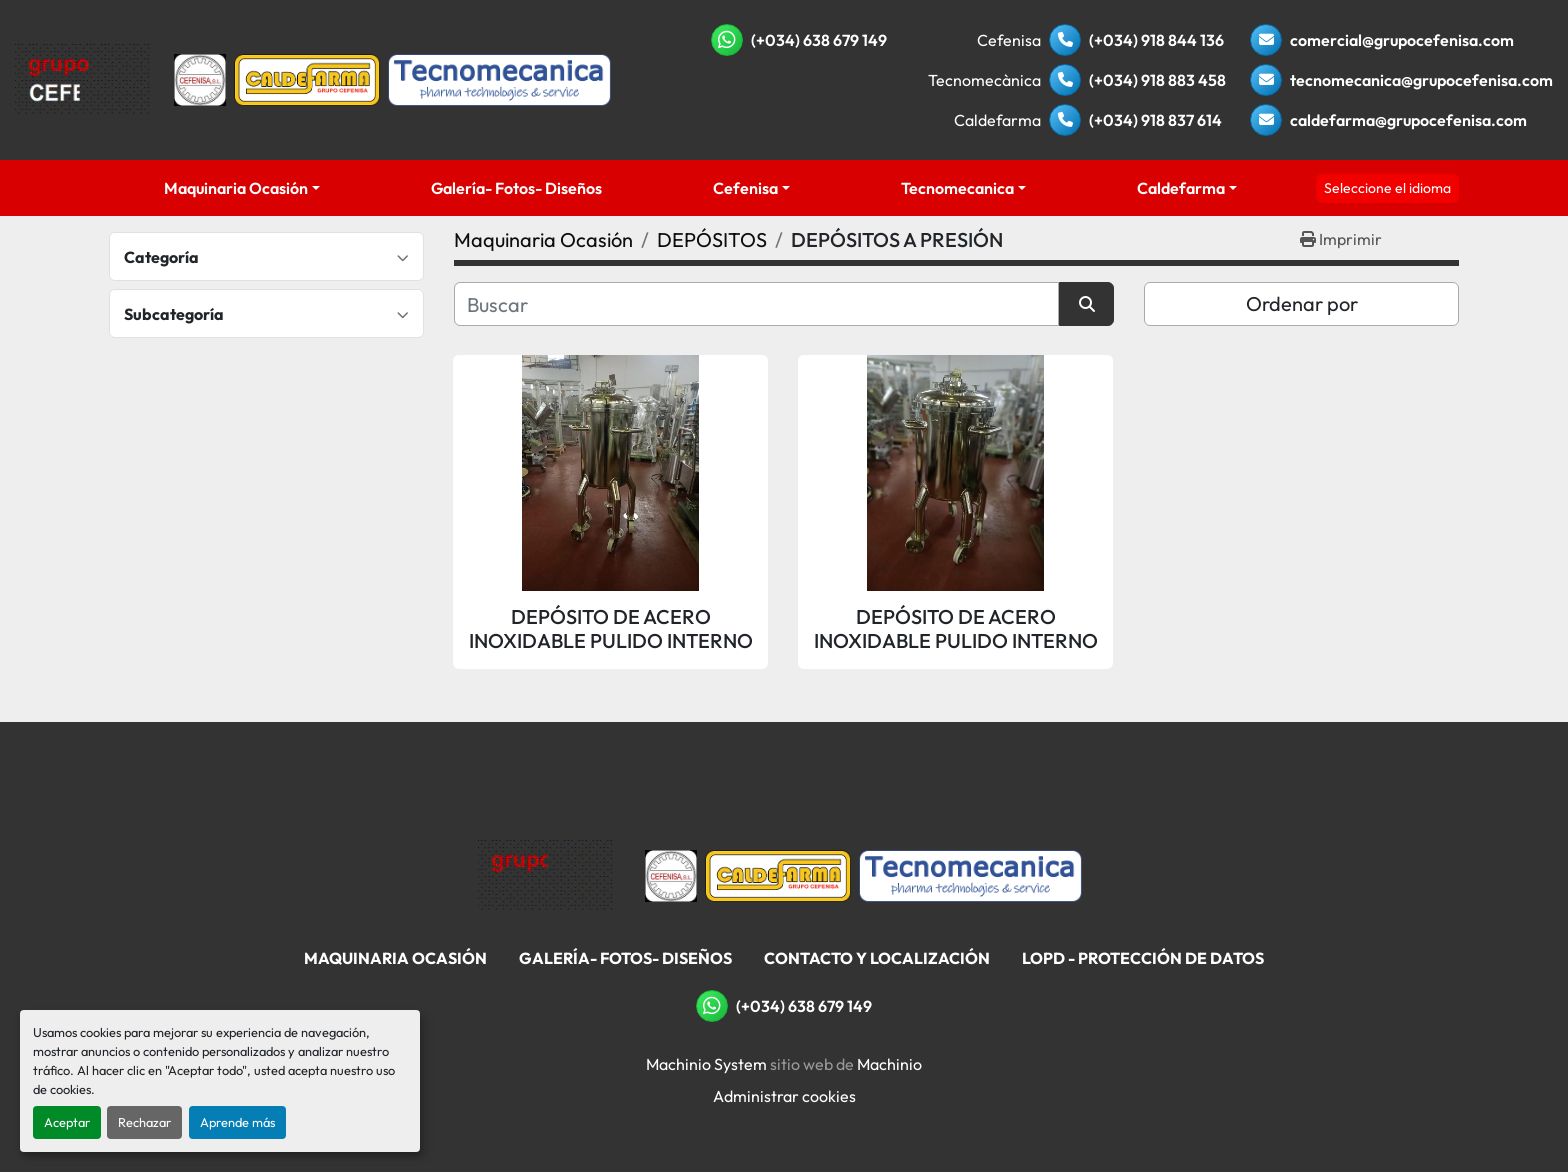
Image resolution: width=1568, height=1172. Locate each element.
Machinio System (706, 1064)
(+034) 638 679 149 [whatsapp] (819, 40)
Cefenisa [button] (745, 188)
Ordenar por (1302, 303)
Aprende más (237, 1122)
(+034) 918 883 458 (1157, 80)
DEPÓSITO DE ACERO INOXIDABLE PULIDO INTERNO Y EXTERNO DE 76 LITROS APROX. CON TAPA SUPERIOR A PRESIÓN (611, 629)
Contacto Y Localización (877, 958)
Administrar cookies (784, 1096)
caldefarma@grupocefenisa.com (1408, 120)
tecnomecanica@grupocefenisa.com (1421, 80)
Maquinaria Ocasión (236, 188)
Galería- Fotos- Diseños (516, 188)
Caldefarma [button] (1181, 188)
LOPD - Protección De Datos (1143, 958)
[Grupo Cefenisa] (545, 874)
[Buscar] (756, 304)
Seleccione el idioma (1387, 188)
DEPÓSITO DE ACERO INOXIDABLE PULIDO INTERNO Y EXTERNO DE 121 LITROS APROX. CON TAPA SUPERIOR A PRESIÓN (956, 629)
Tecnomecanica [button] (957, 188)
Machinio (889, 1064)
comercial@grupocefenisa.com (1402, 40)
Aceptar (67, 1122)
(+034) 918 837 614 (1155, 120)
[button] (242, 188)
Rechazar (144, 1122)
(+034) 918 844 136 (1156, 40)
